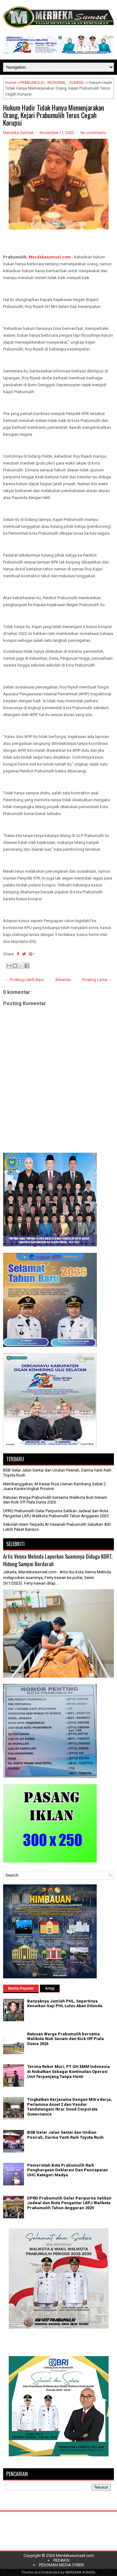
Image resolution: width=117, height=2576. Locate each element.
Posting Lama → (97, 979)
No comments (93, 132)
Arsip (50, 1988)
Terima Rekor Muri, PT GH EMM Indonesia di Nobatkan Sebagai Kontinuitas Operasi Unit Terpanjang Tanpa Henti (68, 2071)
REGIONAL (56, 82)
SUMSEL (77, 82)
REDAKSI (61, 2560)
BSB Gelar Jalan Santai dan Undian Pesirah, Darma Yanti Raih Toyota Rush (65, 2135)
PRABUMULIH (32, 82)
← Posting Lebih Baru (24, 979)
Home (10, 82)
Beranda (63, 979)
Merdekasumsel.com (50, 257)
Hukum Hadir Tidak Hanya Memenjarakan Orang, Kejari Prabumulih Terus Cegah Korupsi (53, 115)
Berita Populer (21, 1988)
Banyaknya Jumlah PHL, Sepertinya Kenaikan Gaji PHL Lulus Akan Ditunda (64, 2003)
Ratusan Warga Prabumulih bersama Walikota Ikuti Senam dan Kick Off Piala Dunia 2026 (55, 1500)
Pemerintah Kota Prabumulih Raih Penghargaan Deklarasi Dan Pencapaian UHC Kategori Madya (67, 2170)
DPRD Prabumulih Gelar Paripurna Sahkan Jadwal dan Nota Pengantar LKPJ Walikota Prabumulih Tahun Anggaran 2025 (56, 1513)
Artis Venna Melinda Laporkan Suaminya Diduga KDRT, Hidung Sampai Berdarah (57, 1560)
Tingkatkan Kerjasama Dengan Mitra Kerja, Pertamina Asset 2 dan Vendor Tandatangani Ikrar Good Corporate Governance (69, 2106)
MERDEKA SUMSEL (80, 2572)
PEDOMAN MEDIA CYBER (61, 2565)
